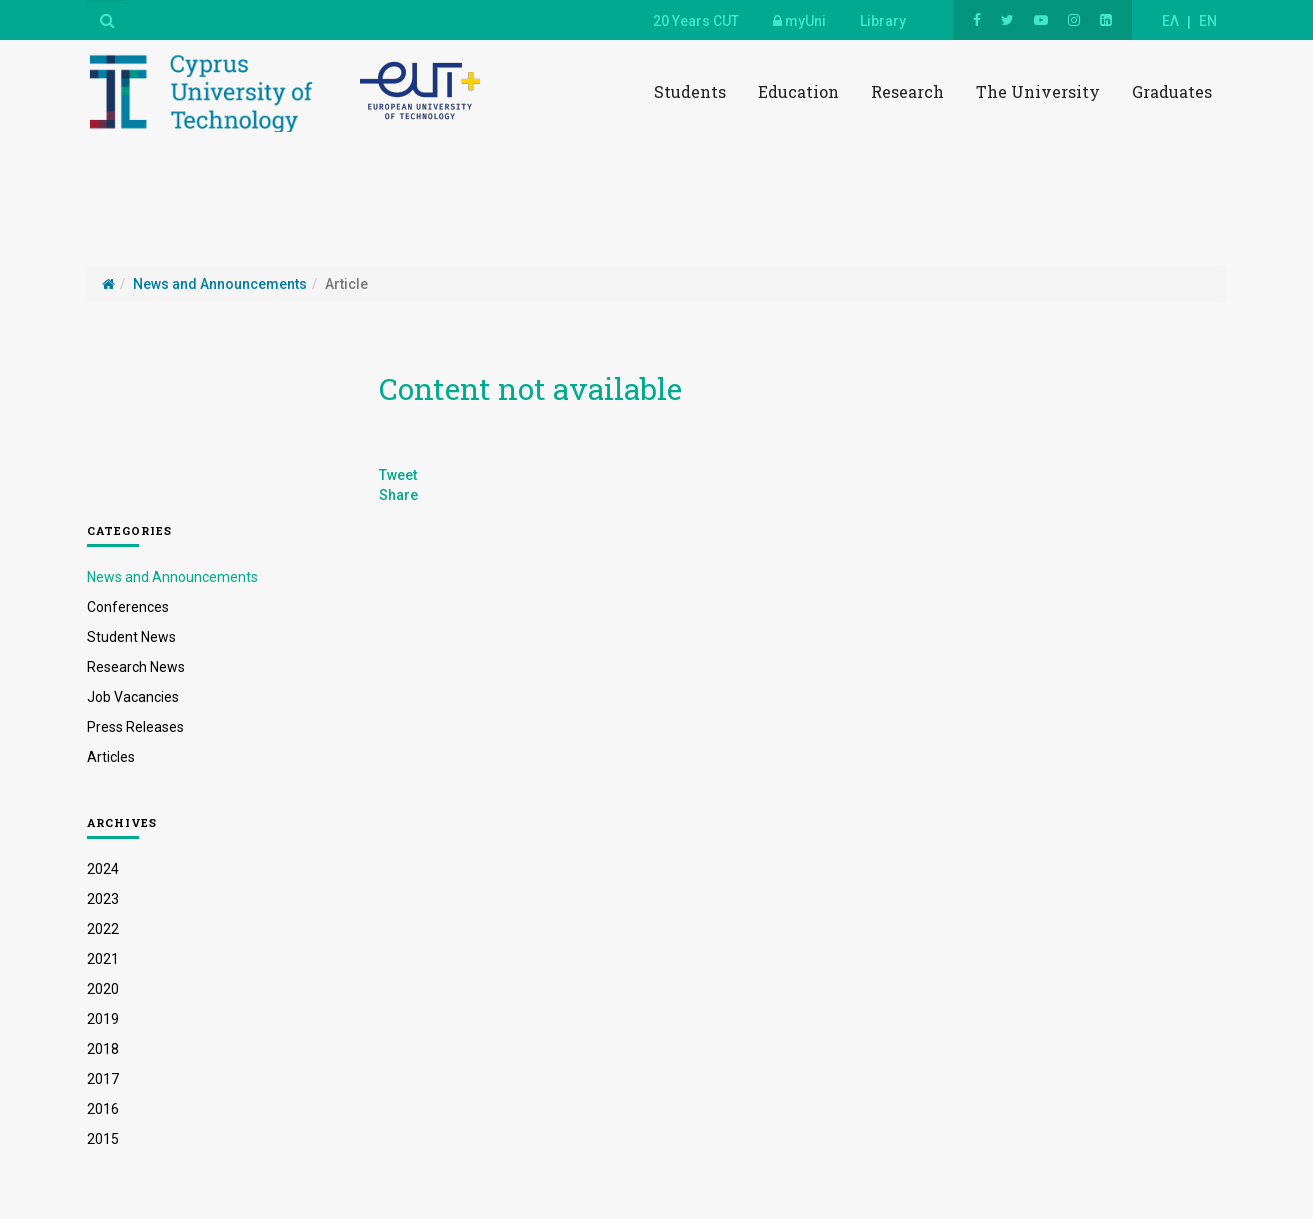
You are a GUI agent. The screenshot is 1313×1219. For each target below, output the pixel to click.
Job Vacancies (133, 697)
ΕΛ (1170, 21)
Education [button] (798, 91)
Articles (111, 757)
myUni (799, 21)
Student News (131, 637)
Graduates (1172, 91)
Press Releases (135, 727)
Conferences (128, 607)
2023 (103, 899)
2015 (103, 1139)
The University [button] (1038, 91)
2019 (103, 1019)
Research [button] (907, 91)
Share (398, 495)
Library (883, 21)
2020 (103, 989)
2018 (103, 1049)
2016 (103, 1109)
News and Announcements (172, 577)
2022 (103, 929)
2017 (103, 1079)
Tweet (398, 475)
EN (1208, 21)
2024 (103, 869)
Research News (136, 667)
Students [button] (690, 91)
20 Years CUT (696, 21)
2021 (103, 959)
